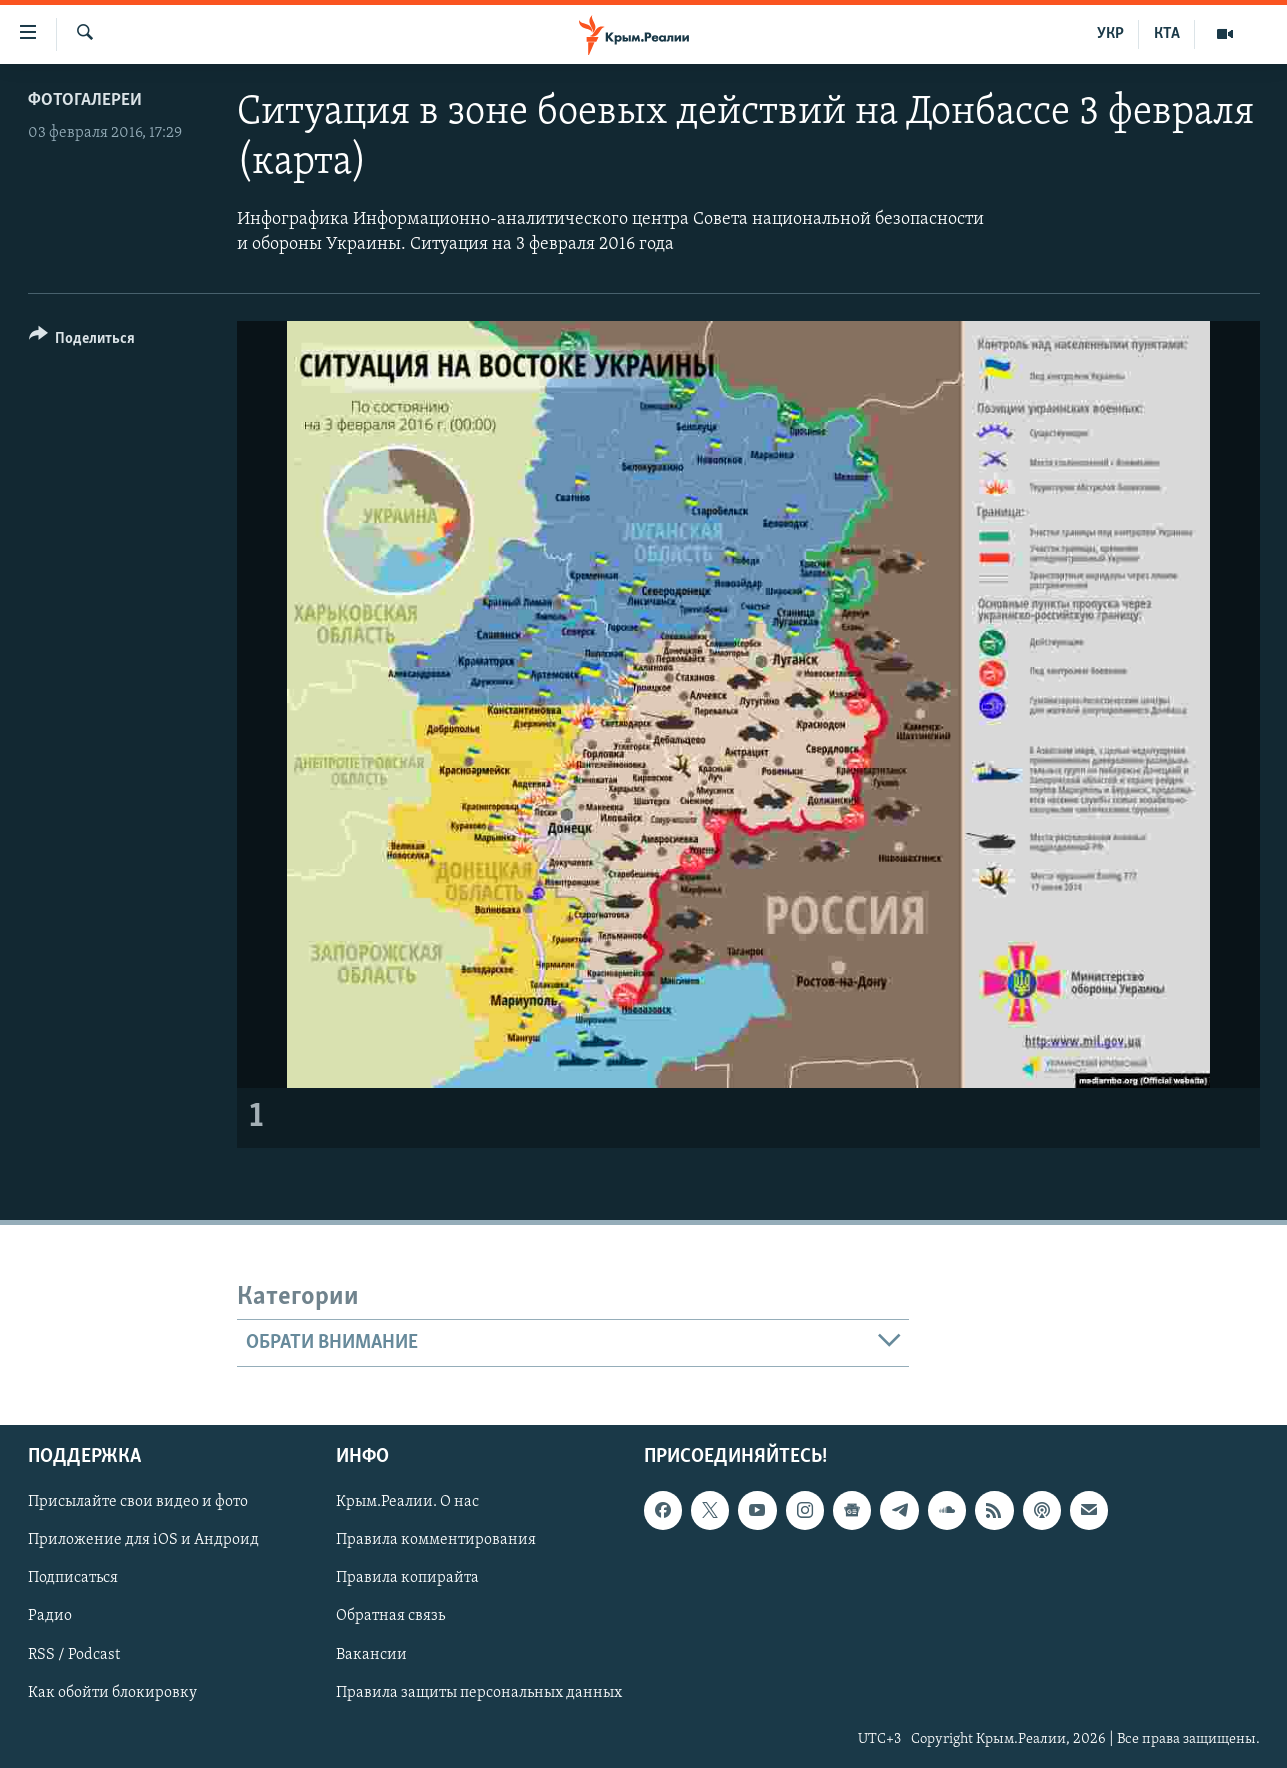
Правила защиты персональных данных (479, 1693)
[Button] (82, 341)
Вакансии (371, 1655)
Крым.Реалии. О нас (407, 1503)
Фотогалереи (85, 100)
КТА (1167, 34)
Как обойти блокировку (112, 1693)
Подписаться (73, 1579)
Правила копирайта (407, 1579)
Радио (50, 1617)
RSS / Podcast (74, 1655)
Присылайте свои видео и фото (138, 1503)
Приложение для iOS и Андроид (143, 1541)
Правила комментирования (436, 1541)
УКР (1110, 34)
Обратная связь (390, 1617)
